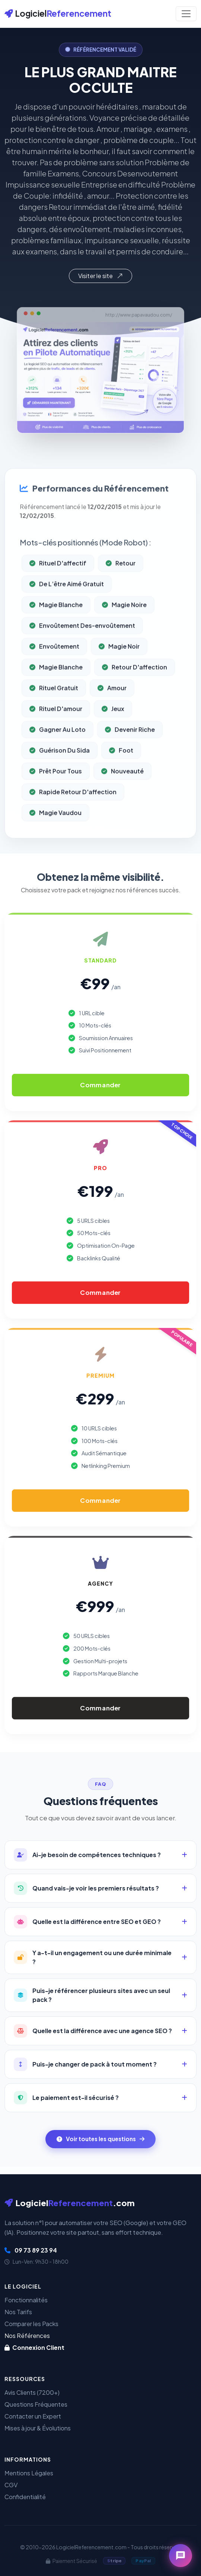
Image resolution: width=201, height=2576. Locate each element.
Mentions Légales (28, 2473)
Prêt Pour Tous (55, 802)
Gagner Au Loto (57, 760)
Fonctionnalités (26, 2300)
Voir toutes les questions (100, 2138)
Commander (100, 1085)
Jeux (113, 739)
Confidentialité (25, 2497)
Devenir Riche (130, 760)
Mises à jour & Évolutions (37, 2428)
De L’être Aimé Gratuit (66, 615)
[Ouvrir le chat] (180, 2555)
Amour (112, 719)
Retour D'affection (134, 698)
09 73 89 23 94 (30, 2250)
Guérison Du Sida (59, 781)
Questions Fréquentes (35, 2404)
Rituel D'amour (55, 739)
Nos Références (27, 2335)
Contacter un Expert (32, 2416)
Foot (121, 781)
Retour (120, 594)
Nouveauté (122, 802)
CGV (10, 2485)
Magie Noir (119, 677)
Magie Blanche (56, 635)
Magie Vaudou (55, 843)
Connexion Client (34, 2347)
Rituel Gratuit (53, 719)
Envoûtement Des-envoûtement (82, 656)
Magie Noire (124, 635)
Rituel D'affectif (57, 594)
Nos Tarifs (18, 2312)
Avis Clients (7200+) (32, 2392)
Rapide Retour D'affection (73, 823)
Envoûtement (54, 677)
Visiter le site (100, 276)
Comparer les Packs (31, 2324)
